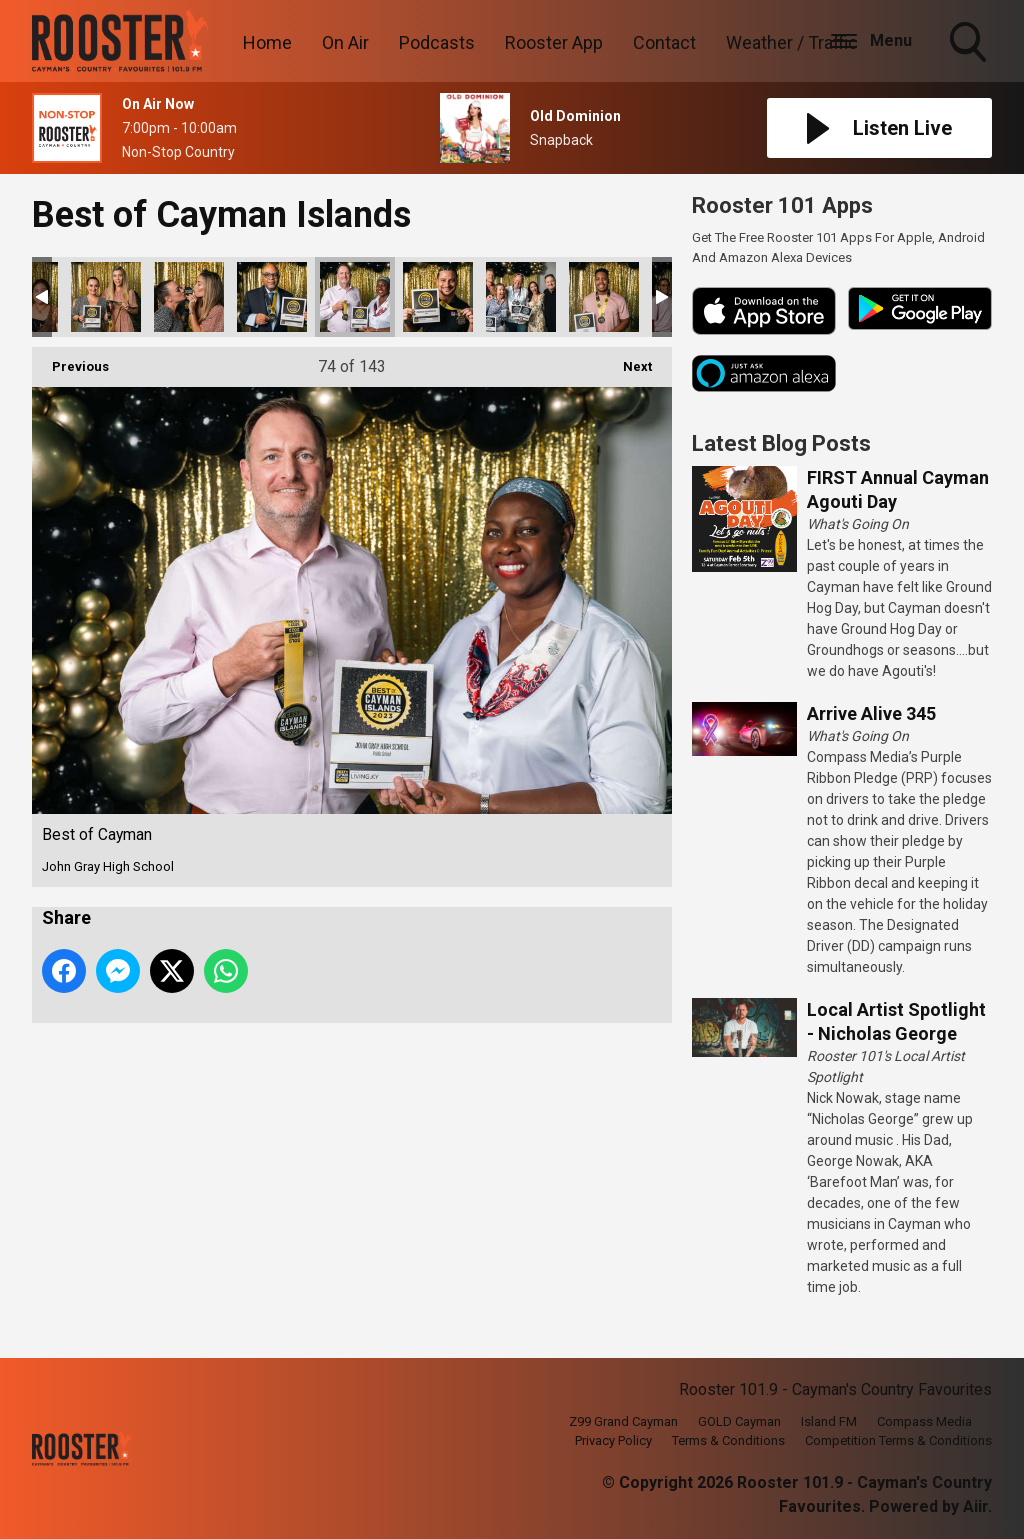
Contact (664, 42)
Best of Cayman (106, 297)
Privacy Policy (613, 1440)
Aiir (975, 1506)
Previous (70, 360)
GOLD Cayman (739, 1421)
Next (627, 360)
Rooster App (554, 42)
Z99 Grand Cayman (623, 1421)
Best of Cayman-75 (438, 297)
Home (267, 42)
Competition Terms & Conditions (898, 1440)
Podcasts (437, 42)
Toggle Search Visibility (970, 44)
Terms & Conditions (728, 1440)
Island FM (829, 1421)
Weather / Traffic (792, 42)
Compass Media (924, 1421)
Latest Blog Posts (781, 443)
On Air (345, 42)
